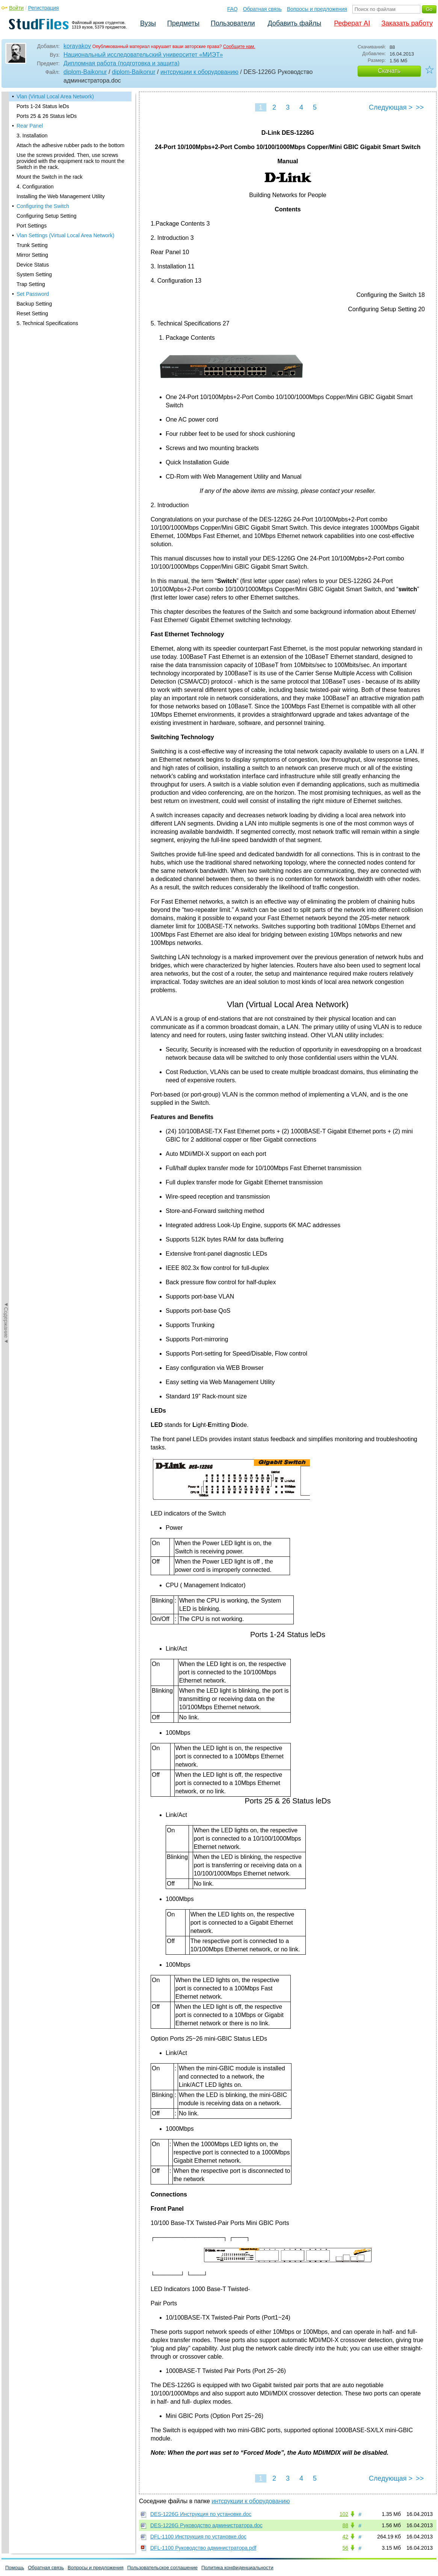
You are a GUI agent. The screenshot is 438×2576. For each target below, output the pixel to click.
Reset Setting (32, 313)
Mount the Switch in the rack (50, 177)
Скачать (389, 71)
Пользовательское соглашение (162, 2567)
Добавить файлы (294, 23)
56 (345, 2548)
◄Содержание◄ (6, 223)
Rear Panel (30, 126)
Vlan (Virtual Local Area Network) (55, 96)
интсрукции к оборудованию (199, 72)
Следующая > (390, 107)
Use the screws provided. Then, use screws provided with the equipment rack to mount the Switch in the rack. (70, 161)
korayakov (77, 46)
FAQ (232, 9)
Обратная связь (262, 9)
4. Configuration (35, 187)
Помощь (14, 2567)
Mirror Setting (32, 255)
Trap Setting (31, 284)
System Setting (34, 274)
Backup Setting (34, 304)
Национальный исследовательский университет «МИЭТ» (143, 54)
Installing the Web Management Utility (61, 196)
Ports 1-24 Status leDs (43, 106)
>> (420, 107)
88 (345, 2525)
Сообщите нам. (239, 46)
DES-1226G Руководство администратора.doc (206, 2525)
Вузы (148, 23)
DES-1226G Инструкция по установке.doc (200, 2514)
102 (344, 2514)
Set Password (33, 294)
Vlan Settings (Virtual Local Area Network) (65, 235)
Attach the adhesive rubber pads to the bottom (70, 145)
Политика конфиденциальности (237, 2567)
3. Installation (32, 136)
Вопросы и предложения (317, 9)
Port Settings (32, 226)
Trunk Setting (32, 245)
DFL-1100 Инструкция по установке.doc (198, 2537)
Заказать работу (407, 23)
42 (345, 2537)
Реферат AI (352, 23)
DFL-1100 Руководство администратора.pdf (203, 2548)
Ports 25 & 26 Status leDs (47, 116)
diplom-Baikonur (85, 72)
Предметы (183, 23)
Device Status (33, 265)
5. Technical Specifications (47, 323)
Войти (16, 8)
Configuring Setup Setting (47, 216)
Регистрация (43, 8)
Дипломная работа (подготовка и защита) (121, 63)
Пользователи (233, 23)
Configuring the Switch (43, 206)
